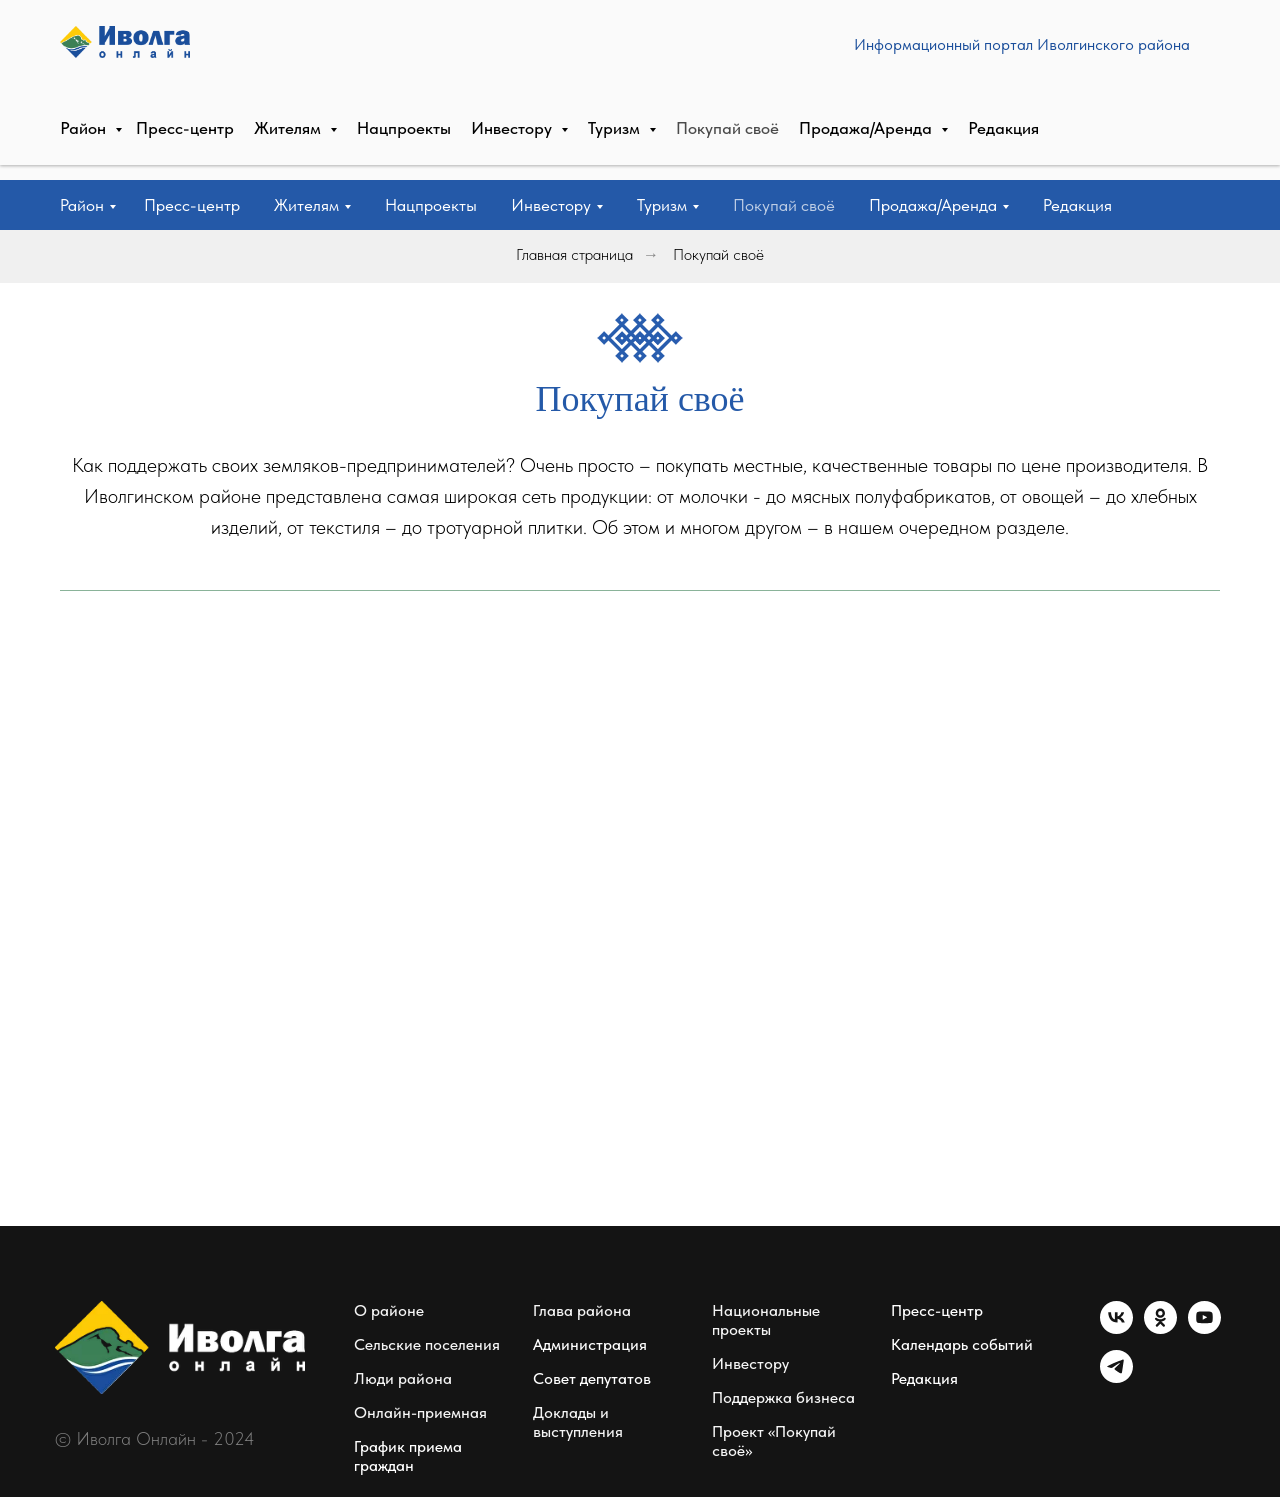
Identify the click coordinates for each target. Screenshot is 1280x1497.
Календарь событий (962, 1344)
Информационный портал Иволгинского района (640, 89)
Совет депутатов (592, 1378)
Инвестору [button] (551, 205)
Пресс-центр (192, 205)
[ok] (1160, 1328)
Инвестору (750, 1363)
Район (82, 205)
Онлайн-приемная (420, 1412)
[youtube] (1204, 1328)
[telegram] (1116, 1377)
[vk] (1116, 1328)
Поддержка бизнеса (783, 1397)
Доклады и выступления (578, 1422)
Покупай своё (784, 205)
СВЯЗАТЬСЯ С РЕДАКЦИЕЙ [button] (1103, 90)
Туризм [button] (662, 205)
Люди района (403, 1378)
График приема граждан (408, 1456)
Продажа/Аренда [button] (933, 205)
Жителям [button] (306, 205)
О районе (389, 1310)
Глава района (582, 1310)
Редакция (1077, 205)
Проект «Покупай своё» (774, 1441)
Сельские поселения (427, 1344)
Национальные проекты (766, 1320)
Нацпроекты (431, 205)
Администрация (590, 1344)
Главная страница (574, 254)
